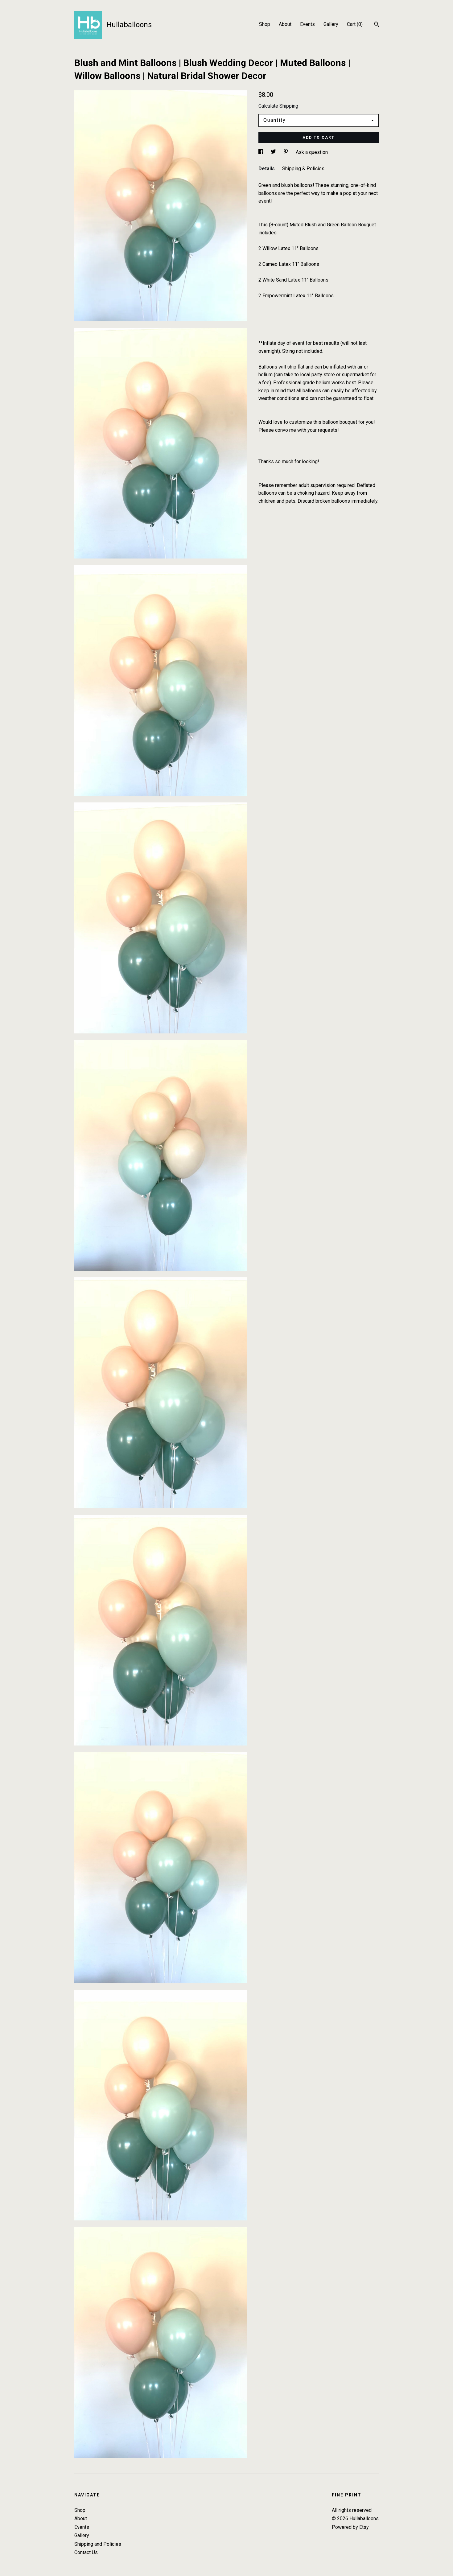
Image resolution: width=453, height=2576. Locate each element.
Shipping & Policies (303, 168)
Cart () (355, 24)
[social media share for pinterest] (286, 152)
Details (267, 168)
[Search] (376, 25)
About (285, 24)
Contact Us (86, 2552)
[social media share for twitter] (274, 152)
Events (307, 24)
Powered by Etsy (350, 2527)
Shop (264, 24)
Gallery (330, 24)
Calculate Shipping (278, 106)
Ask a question (312, 152)
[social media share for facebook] (261, 152)
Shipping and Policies (97, 2544)
